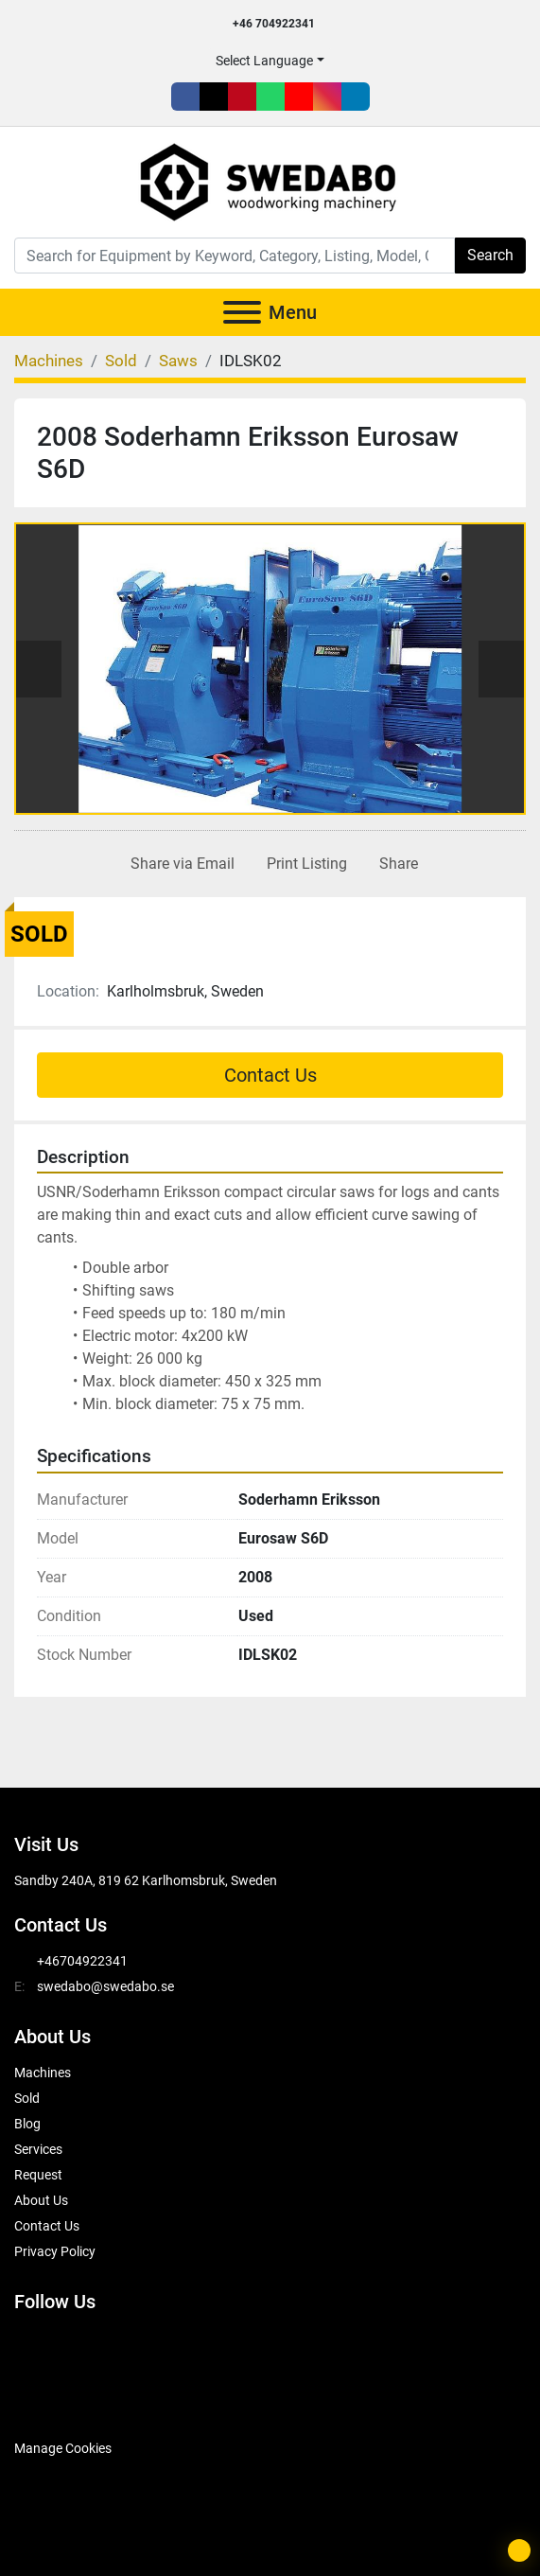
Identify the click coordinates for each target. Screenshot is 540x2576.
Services (38, 2149)
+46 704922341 (274, 23)
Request (38, 2174)
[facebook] (185, 96)
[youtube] (299, 96)
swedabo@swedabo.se (105, 1986)
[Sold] (121, 360)
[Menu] (242, 312)
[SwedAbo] (49, 2401)
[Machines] (48, 360)
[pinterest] (242, 96)
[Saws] (178, 360)
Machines (42, 2072)
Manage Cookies (63, 2448)
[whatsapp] (270, 96)
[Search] (234, 255)
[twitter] (214, 96)
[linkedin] (355, 96)
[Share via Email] (179, 864)
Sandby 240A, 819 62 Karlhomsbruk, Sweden (145, 1880)
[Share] (394, 864)
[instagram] (327, 96)
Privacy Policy (55, 2251)
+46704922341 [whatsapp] (82, 1960)
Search (490, 255)
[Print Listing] (303, 864)
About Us (41, 2200)
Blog (27, 2123)
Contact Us (270, 1075)
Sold (27, 2098)
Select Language (264, 60)
